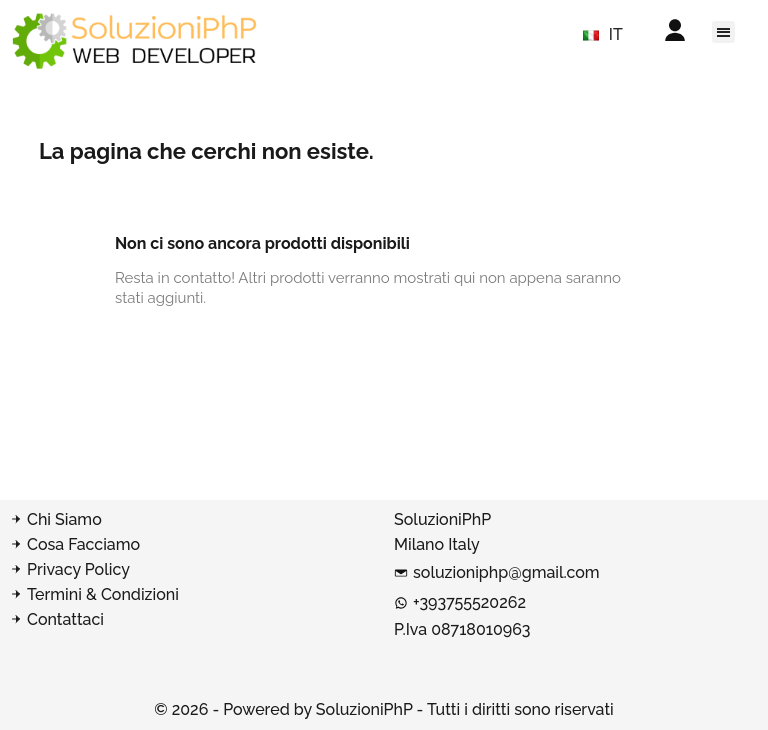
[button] (723, 32)
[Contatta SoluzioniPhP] (192, 620)
